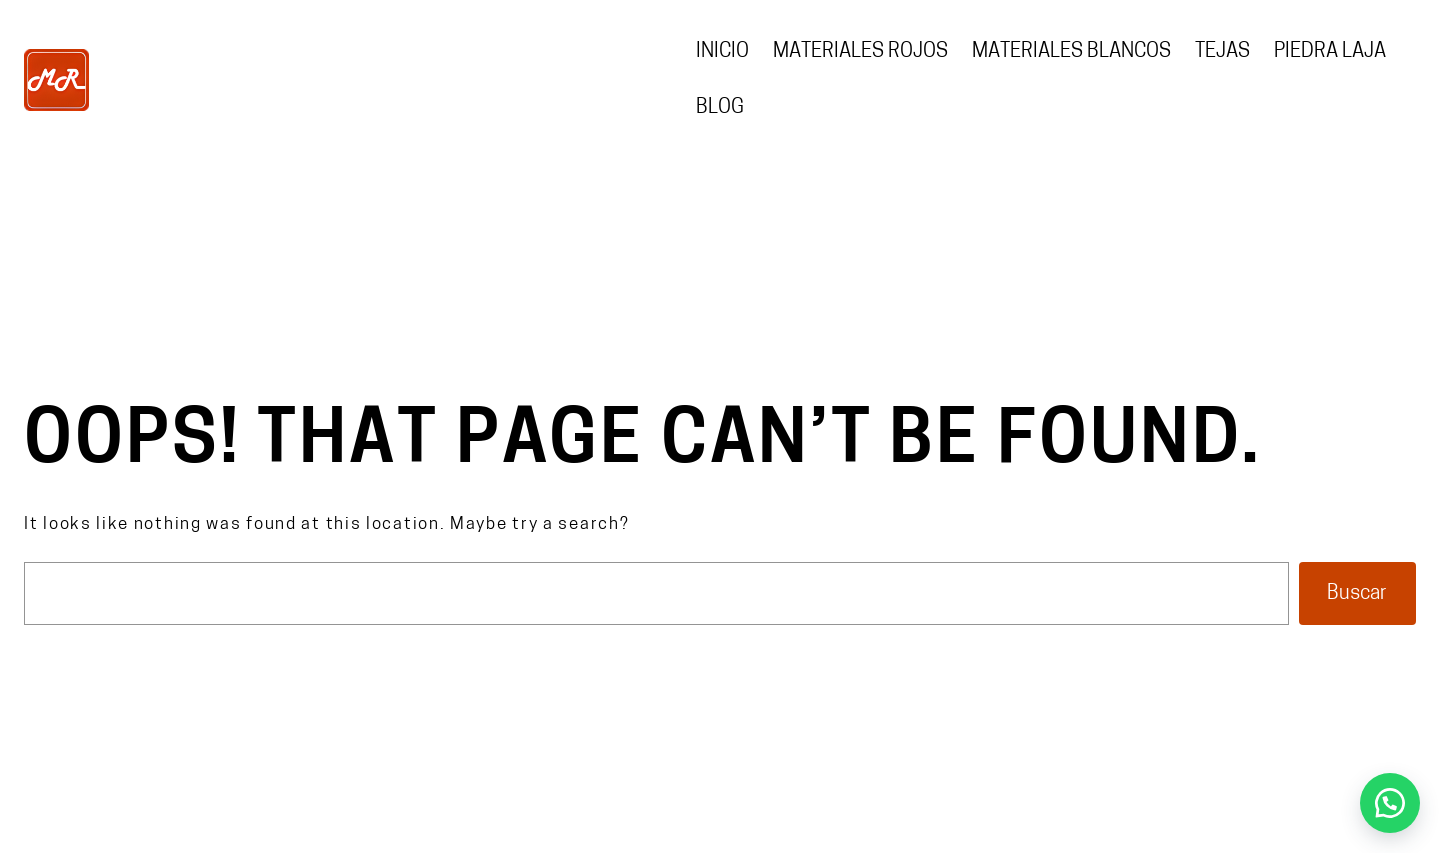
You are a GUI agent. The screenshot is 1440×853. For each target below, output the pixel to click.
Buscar (1357, 594)
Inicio (722, 52)
